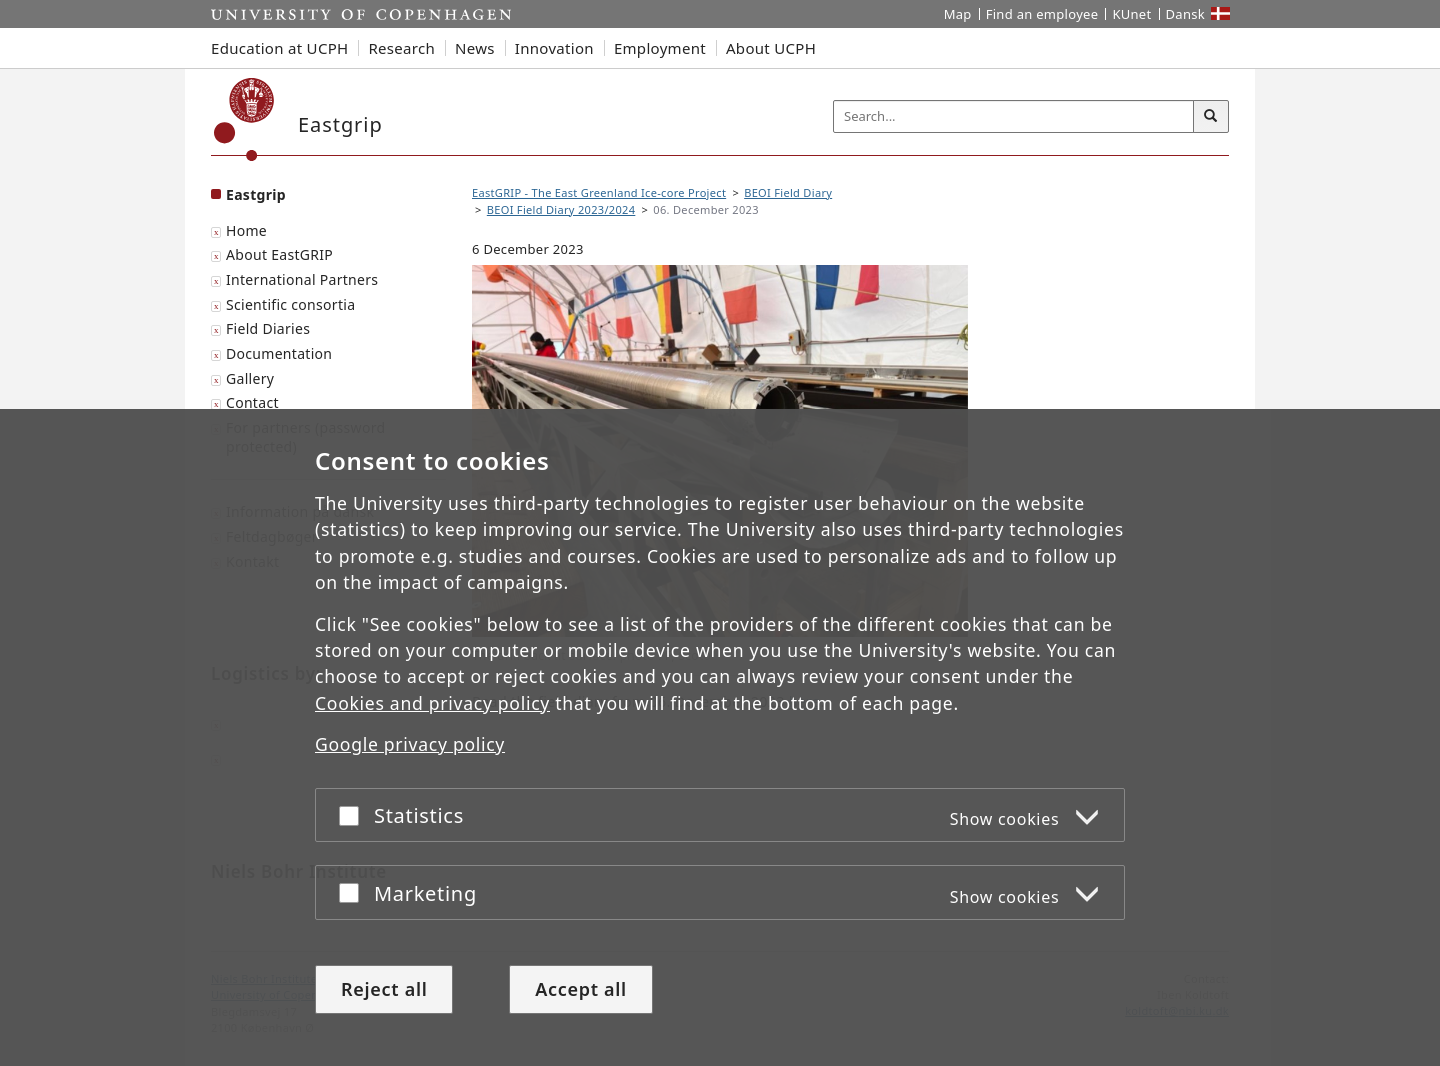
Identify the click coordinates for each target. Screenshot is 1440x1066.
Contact (252, 402)
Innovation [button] (554, 48)
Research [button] (401, 48)
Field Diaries (268, 328)
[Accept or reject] (354, 815)
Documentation (279, 353)
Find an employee (1042, 14)
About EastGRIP (279, 254)
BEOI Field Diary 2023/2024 (561, 209)
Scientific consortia (290, 304)
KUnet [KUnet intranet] (1131, 14)
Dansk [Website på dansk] (1186, 14)
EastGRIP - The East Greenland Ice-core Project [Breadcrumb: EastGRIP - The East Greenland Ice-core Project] (599, 192)
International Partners (302, 279)
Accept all (581, 989)
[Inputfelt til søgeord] (1014, 116)
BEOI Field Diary (788, 192)
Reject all (384, 989)
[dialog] (720, 737)
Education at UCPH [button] (279, 48)
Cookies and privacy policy (432, 703)
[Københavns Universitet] (244, 119)
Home (246, 230)
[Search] (1211, 117)
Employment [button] (660, 48)
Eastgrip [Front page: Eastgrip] (256, 194)
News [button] (475, 48)
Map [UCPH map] (958, 14)
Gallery (250, 378)
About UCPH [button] (771, 48)
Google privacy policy (410, 745)
